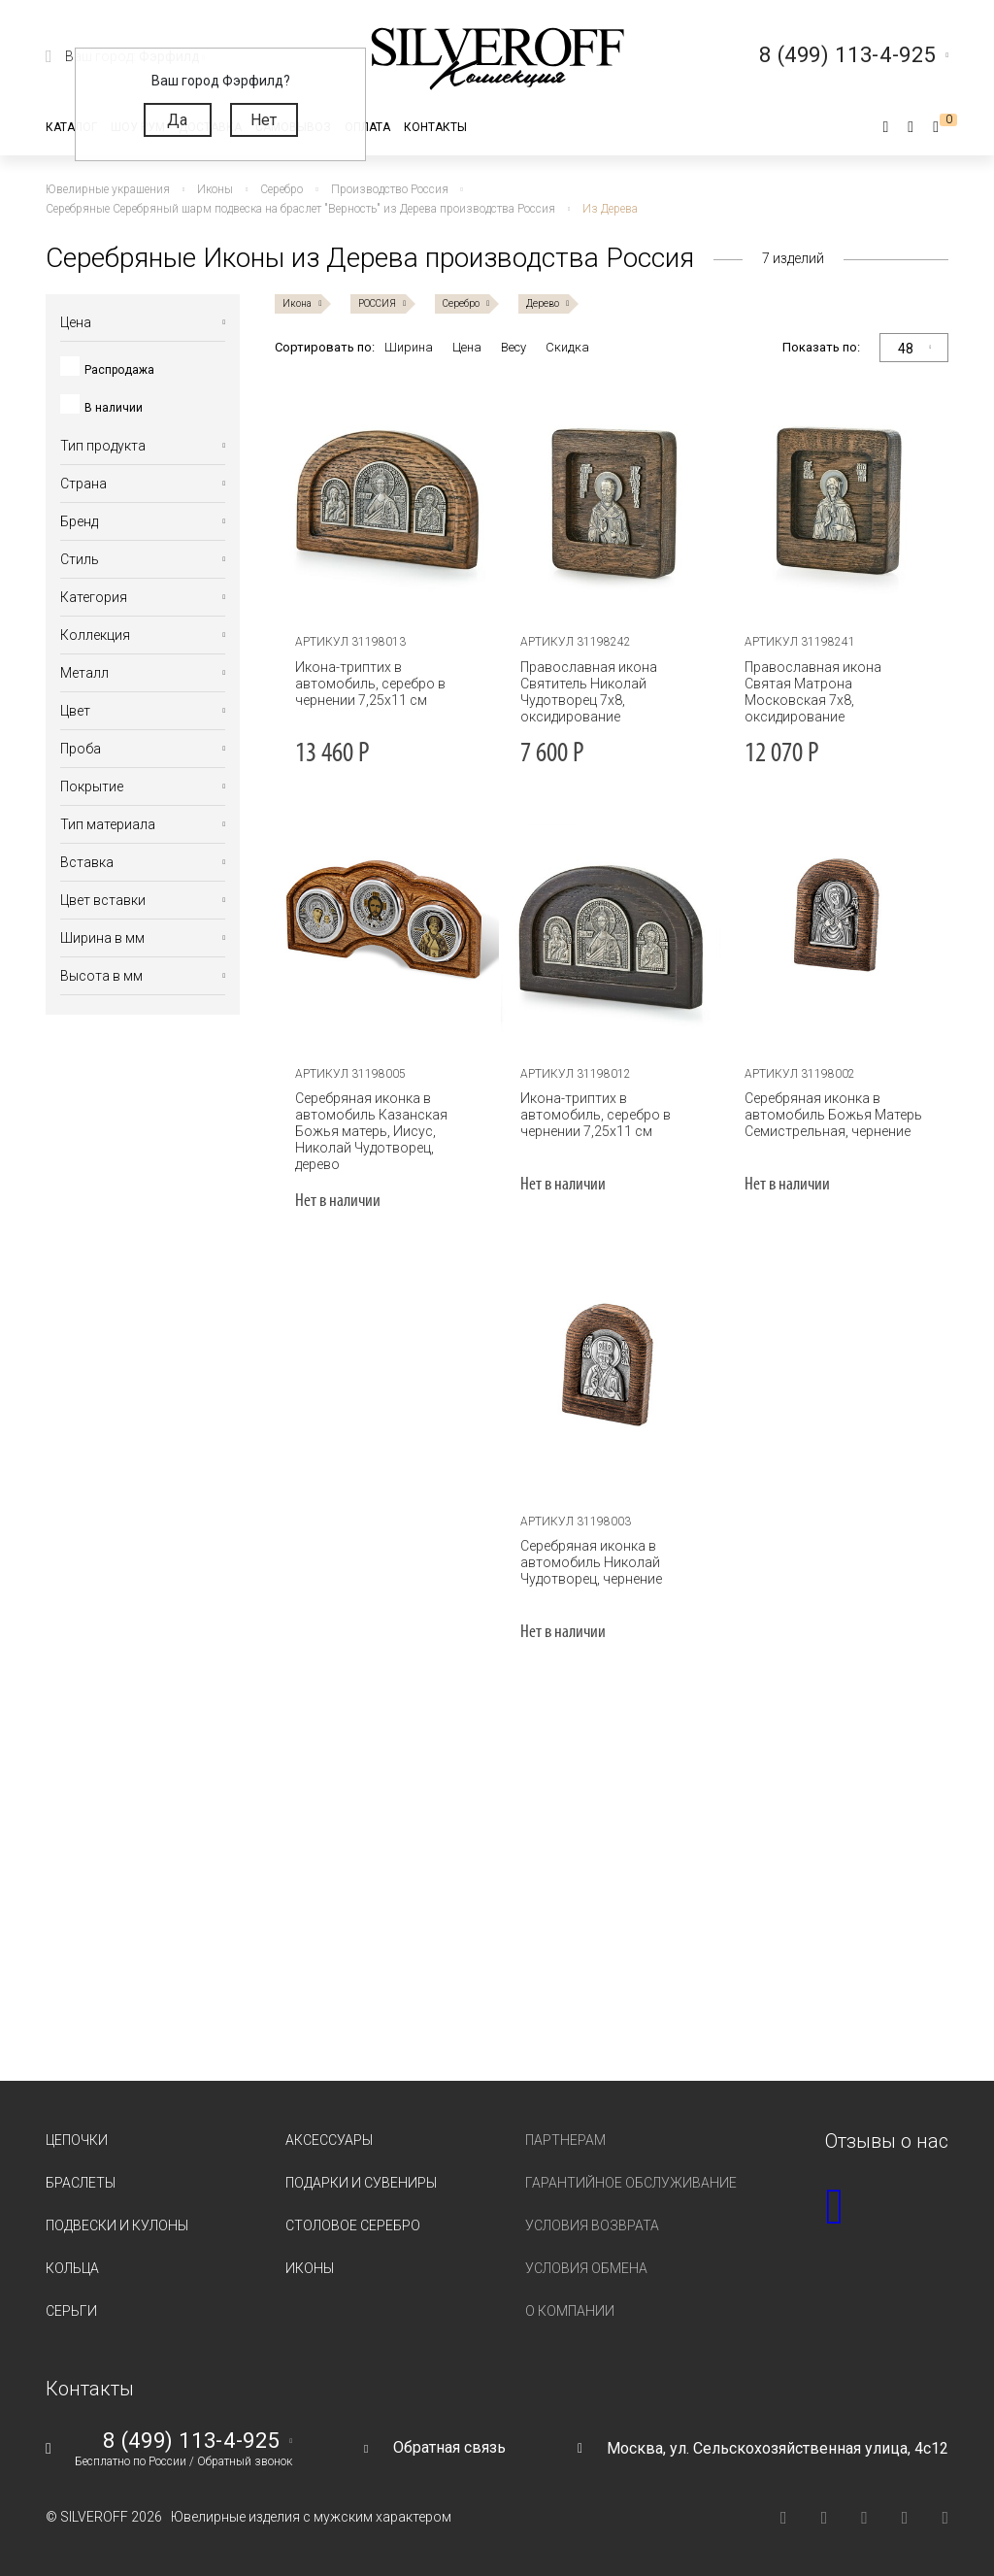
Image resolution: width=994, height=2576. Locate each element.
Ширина (408, 347)
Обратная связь (449, 2447)
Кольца (72, 2268)
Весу (513, 347)
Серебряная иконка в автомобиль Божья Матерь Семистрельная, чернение (833, 1114)
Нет (263, 120)
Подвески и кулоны (117, 2225)
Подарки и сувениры (361, 2183)
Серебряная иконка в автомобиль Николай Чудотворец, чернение (591, 1562)
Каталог (71, 127)
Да (177, 120)
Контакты (435, 127)
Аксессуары (329, 2140)
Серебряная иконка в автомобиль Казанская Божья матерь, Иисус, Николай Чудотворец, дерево (371, 1131)
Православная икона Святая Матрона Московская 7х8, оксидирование (813, 691)
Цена (466, 347)
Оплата (367, 127)
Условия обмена (586, 2268)
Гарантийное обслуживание (631, 2183)
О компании (569, 2311)
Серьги (71, 2311)
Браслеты (81, 2183)
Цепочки (77, 2140)
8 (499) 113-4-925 (191, 2441)
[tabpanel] (387, 499)
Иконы (309, 2268)
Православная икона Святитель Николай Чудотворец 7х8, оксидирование (588, 691)
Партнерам (565, 2140)
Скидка (567, 347)
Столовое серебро (352, 2225)
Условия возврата (592, 2225)
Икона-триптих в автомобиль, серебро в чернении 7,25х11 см (370, 683)
